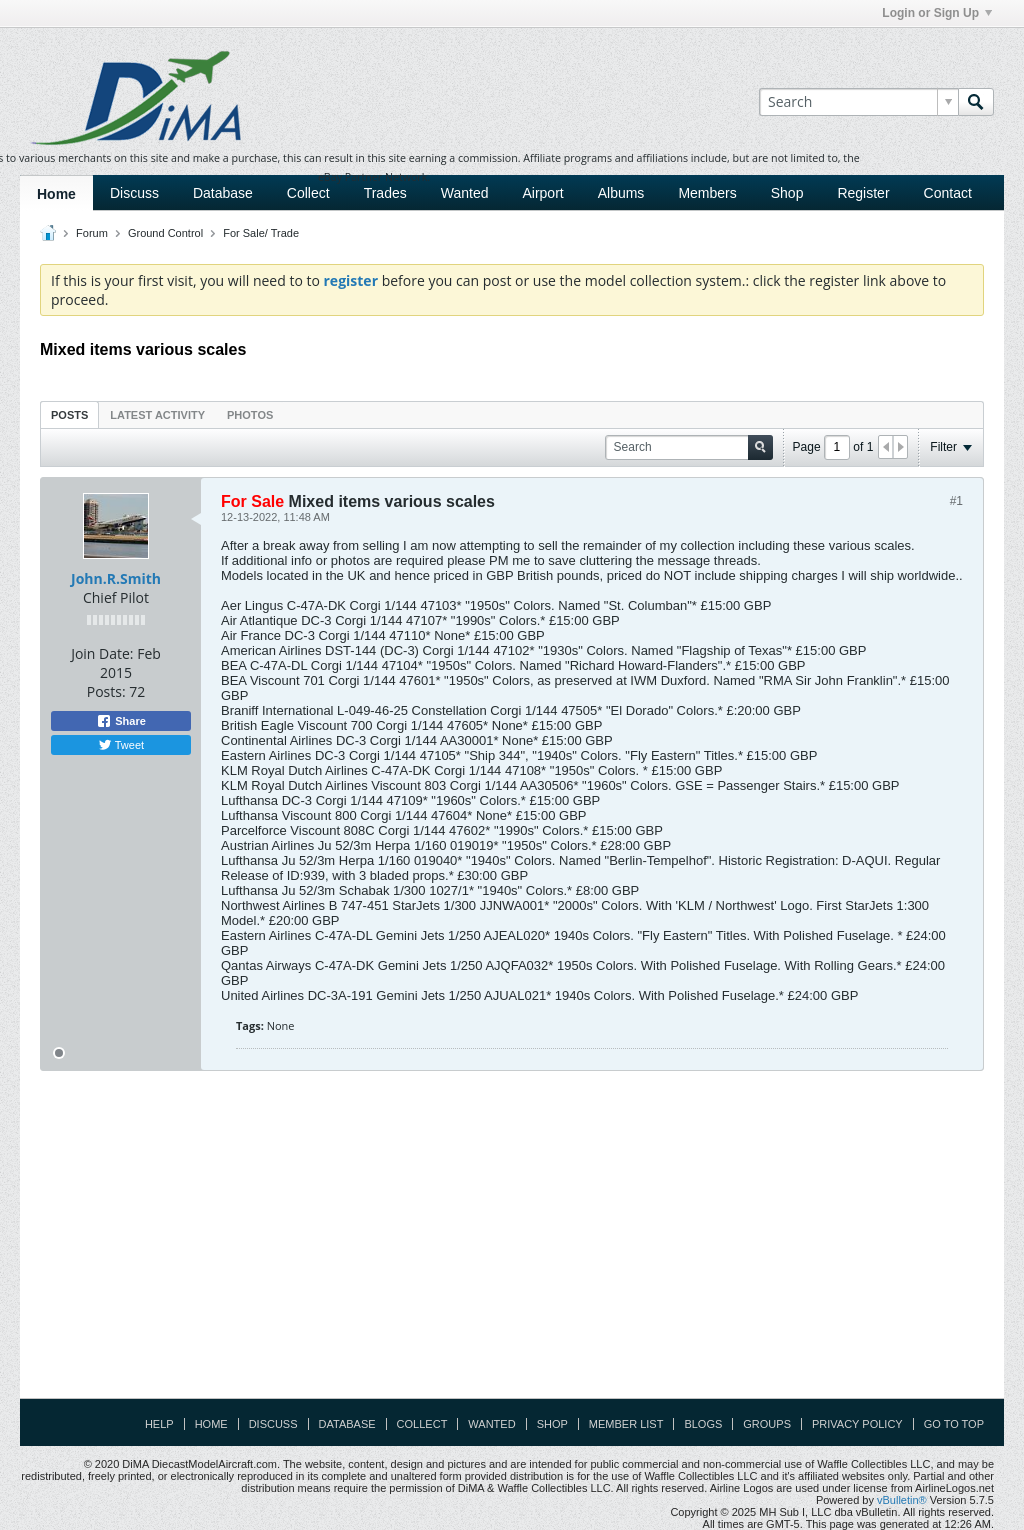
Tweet (121, 745)
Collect (308, 193)
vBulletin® (902, 1500)
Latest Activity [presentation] (157, 415)
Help (159, 1424)
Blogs (703, 1424)
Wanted (465, 193)
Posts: (106, 691)
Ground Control (165, 233)
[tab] (69, 414)
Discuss (134, 193)
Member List (626, 1424)
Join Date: (102, 653)
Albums (621, 193)
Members (707, 193)
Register (863, 193)
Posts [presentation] (69, 415)
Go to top (954, 1424)
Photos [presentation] (250, 415)
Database (223, 193)
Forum (92, 233)
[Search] (858, 102)
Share (121, 721)
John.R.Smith (116, 578)
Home (56, 194)
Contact (948, 193)
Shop (787, 193)
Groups (767, 1424)
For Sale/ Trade (261, 233)
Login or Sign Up (937, 13)
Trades (385, 193)
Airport (542, 193)
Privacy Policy (857, 1424)
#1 (956, 501)
